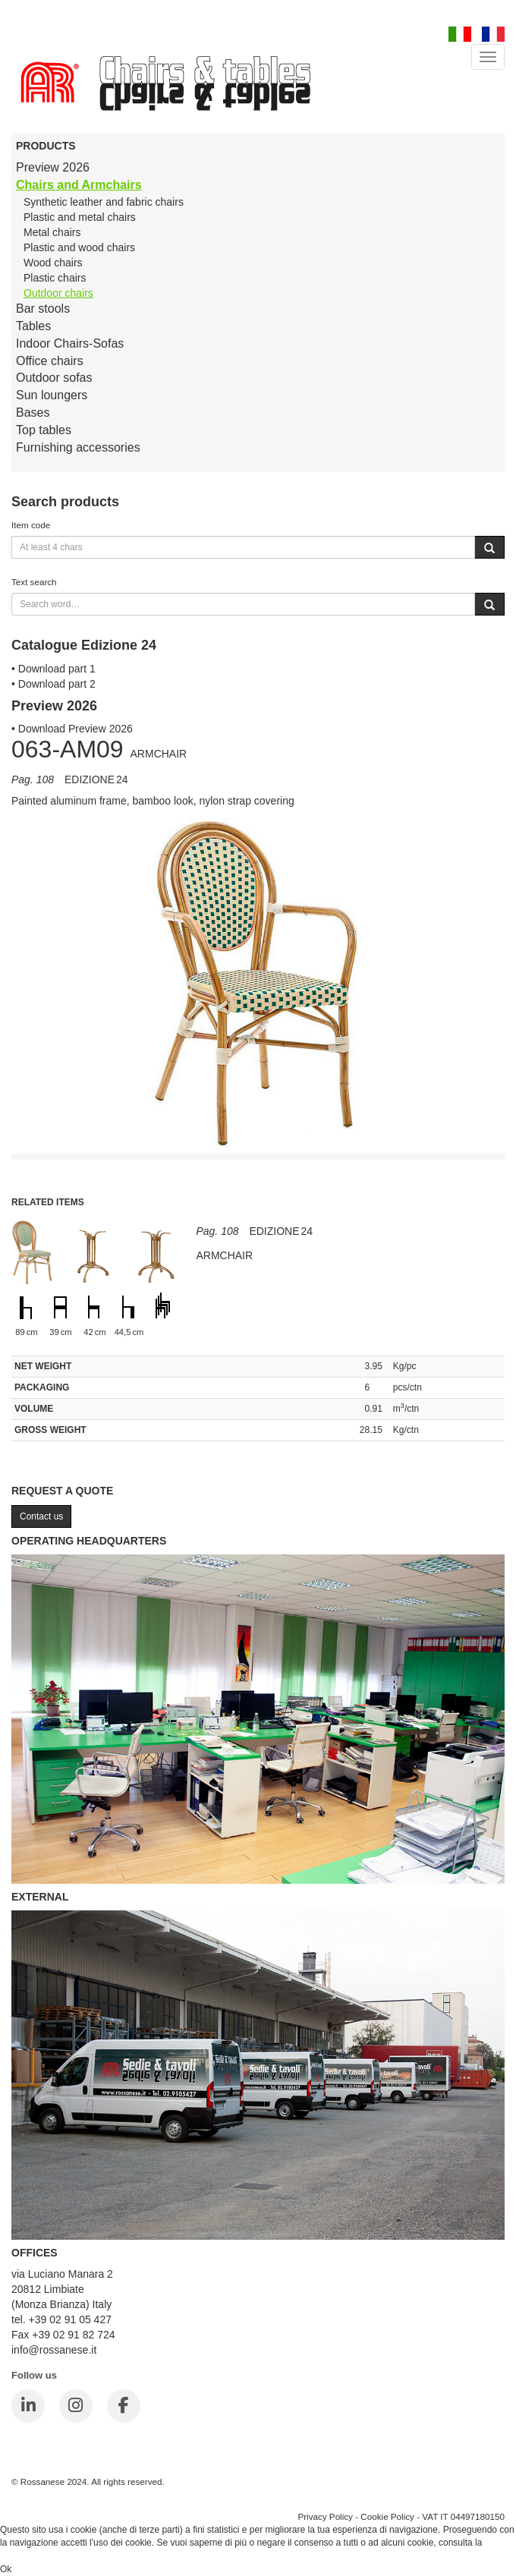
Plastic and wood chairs (79, 247)
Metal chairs (52, 232)
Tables (33, 326)
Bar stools (43, 308)
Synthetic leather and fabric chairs (104, 202)
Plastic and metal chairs (80, 217)
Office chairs (49, 360)
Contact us (41, 1516)
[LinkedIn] (28, 2406)
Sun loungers (51, 395)
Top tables (43, 430)
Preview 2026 (53, 167)
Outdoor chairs (58, 293)
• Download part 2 (53, 684)
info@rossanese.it (53, 2350)
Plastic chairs (55, 278)
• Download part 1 (53, 669)
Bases (32, 412)
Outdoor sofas (54, 377)
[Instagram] (76, 2406)
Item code (30, 525)
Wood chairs (53, 263)
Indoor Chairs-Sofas (70, 343)
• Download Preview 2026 (72, 729)
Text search (34, 582)
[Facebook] (123, 2406)
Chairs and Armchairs (79, 184)
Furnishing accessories (78, 447)
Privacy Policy (325, 2516)
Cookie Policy (387, 2516)
